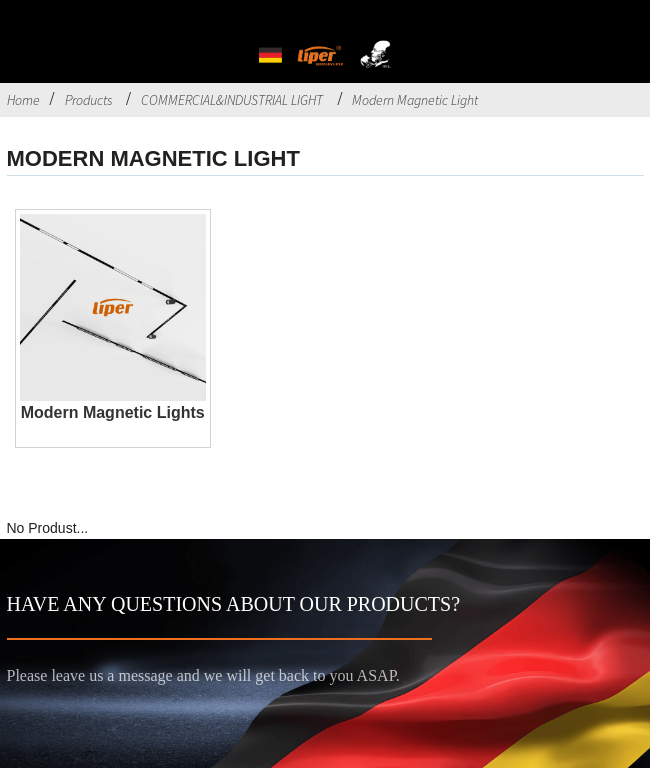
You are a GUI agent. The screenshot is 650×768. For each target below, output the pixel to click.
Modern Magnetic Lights (113, 412)
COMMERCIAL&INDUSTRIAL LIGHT (232, 100)
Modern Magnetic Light (415, 100)
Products (88, 100)
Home (23, 100)
